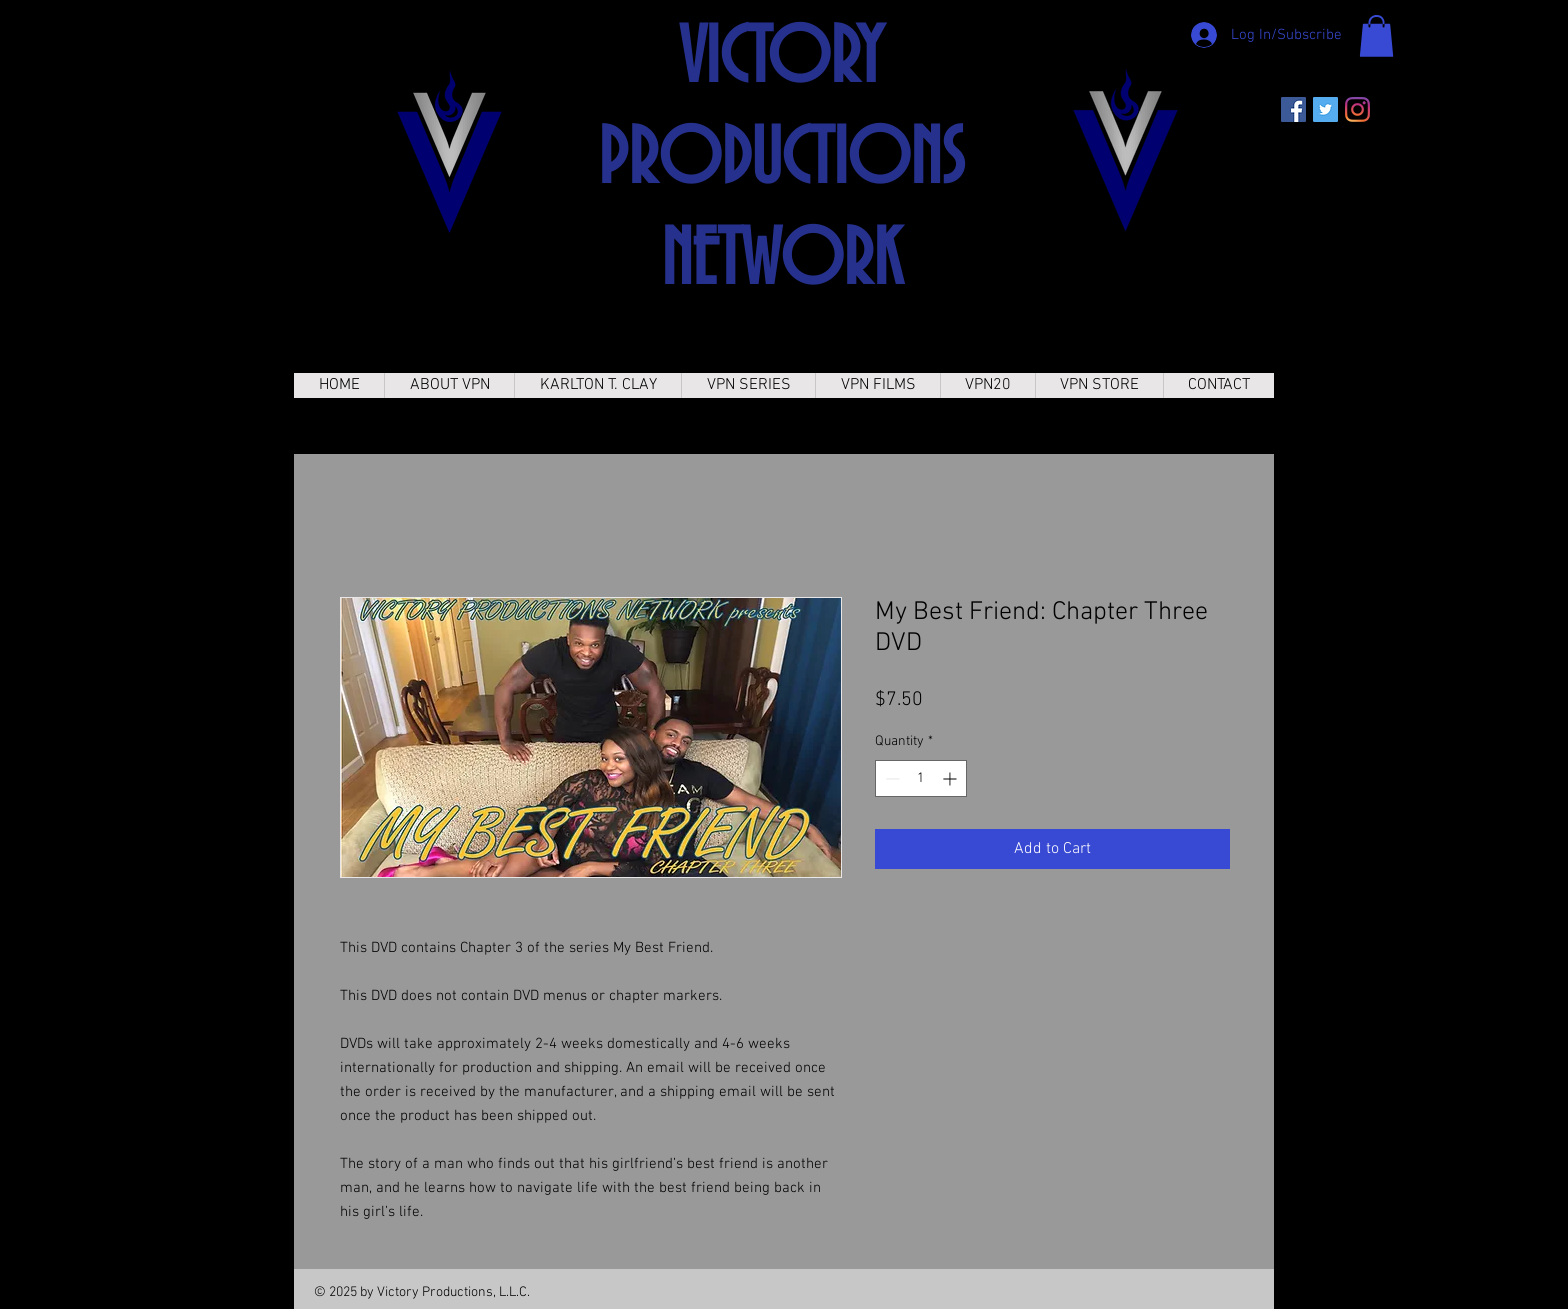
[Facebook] (1293, 109)
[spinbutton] (921, 778)
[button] (1376, 36)
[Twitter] (1325, 109)
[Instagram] (1357, 109)
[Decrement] (890, 778)
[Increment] (951, 778)
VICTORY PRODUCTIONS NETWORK (781, 161)
